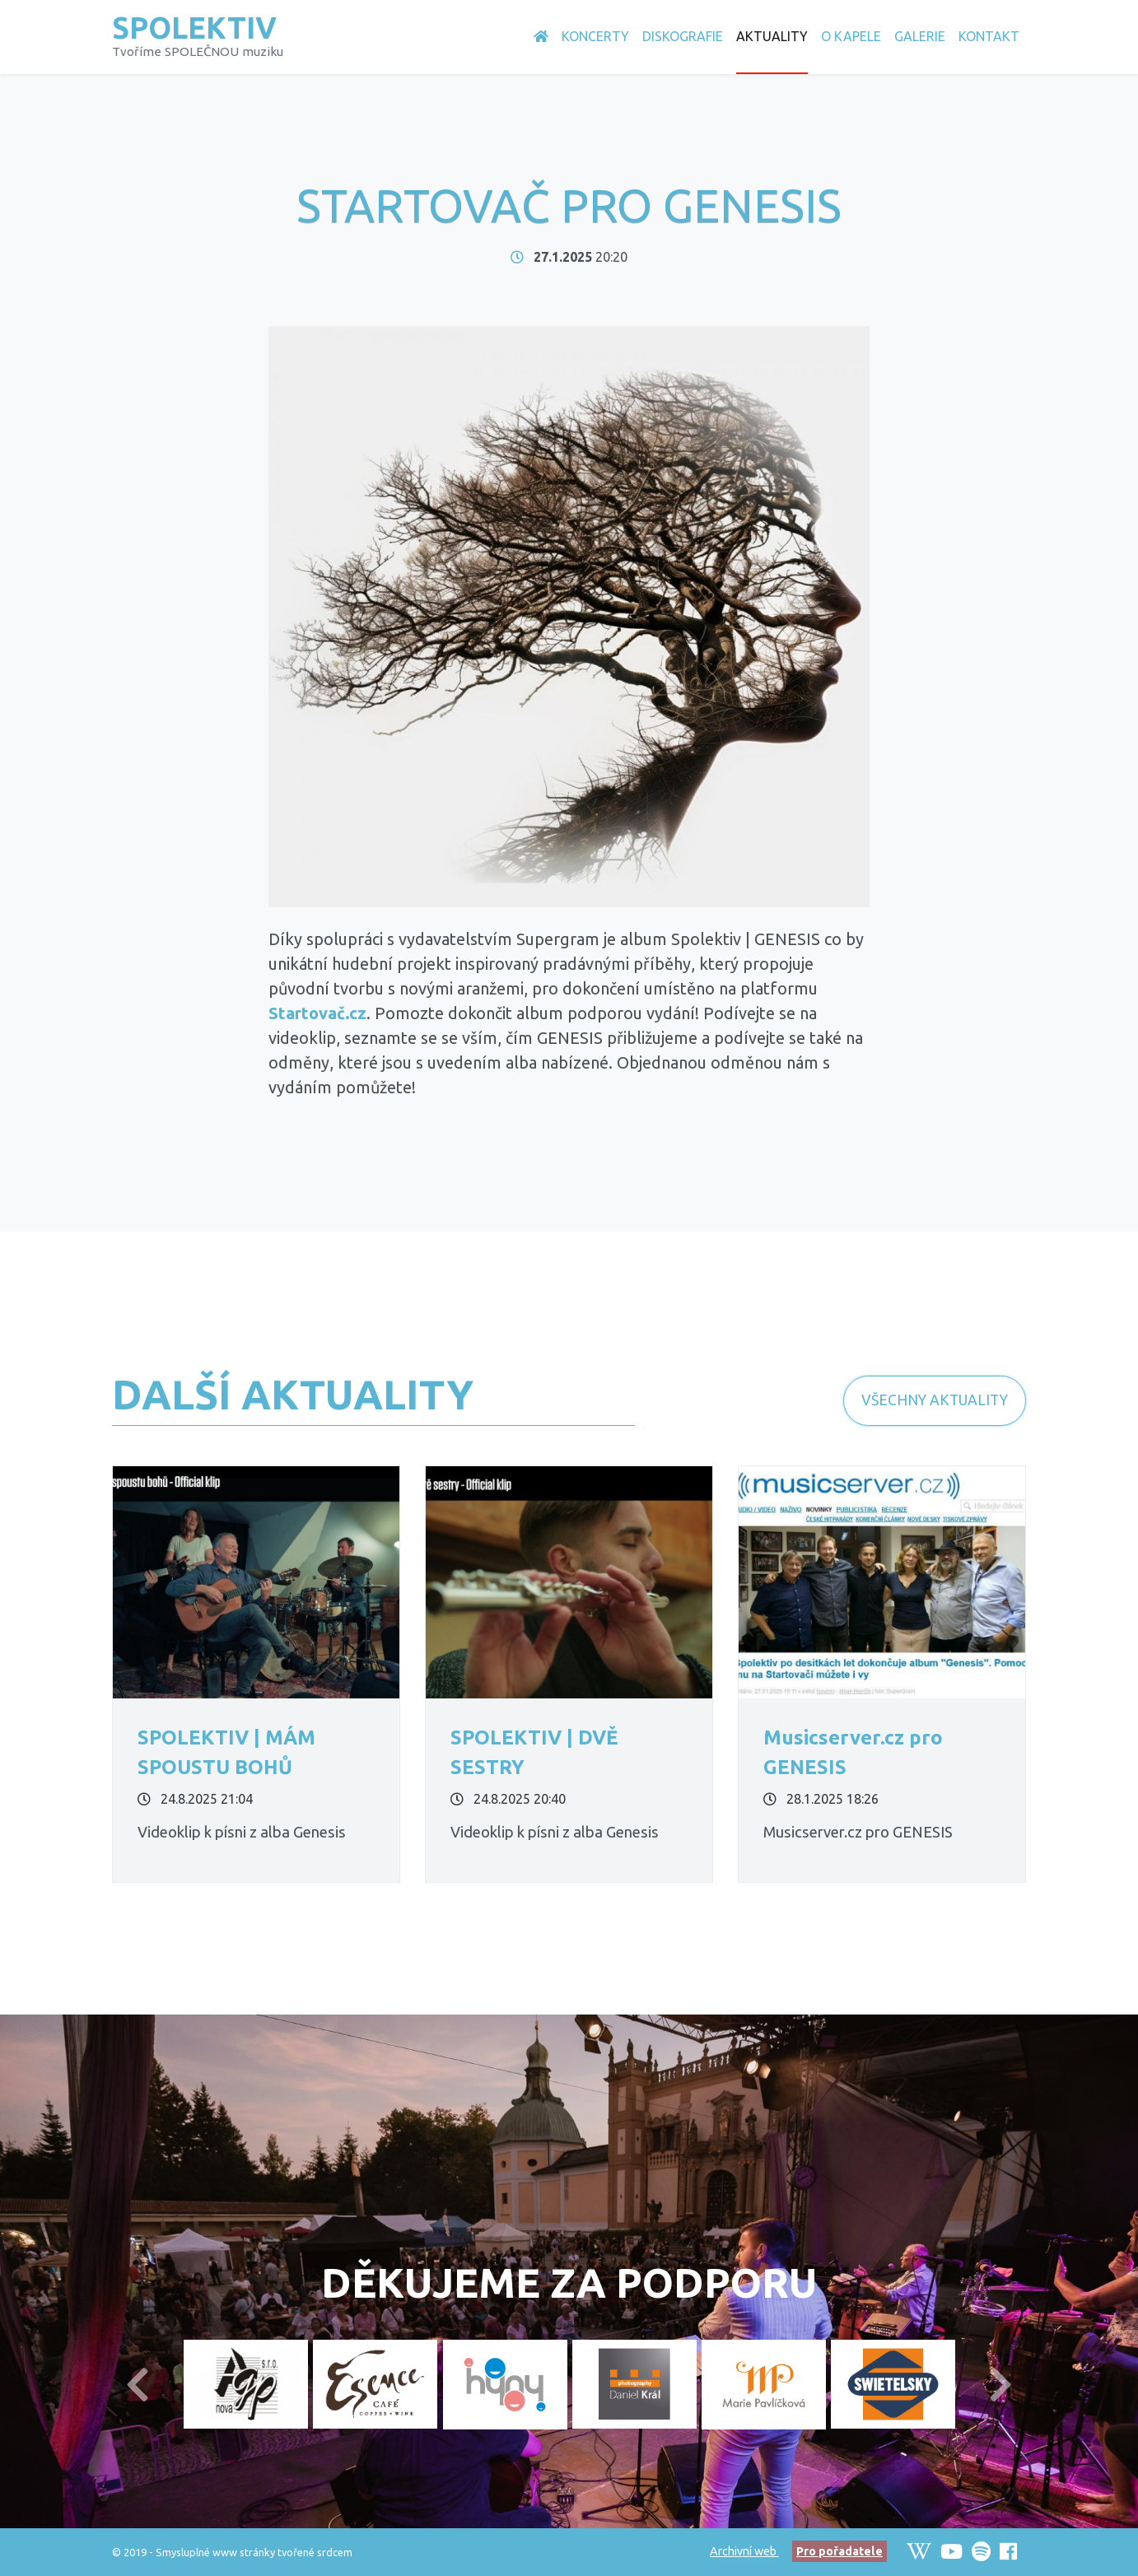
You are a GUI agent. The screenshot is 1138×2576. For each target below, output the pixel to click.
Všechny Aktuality (934, 1400)
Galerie (919, 36)
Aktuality (772, 36)
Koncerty (595, 36)
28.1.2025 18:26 (821, 1798)
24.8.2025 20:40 (508, 1798)
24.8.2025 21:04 (195, 1798)
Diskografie (682, 36)
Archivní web (744, 2551)
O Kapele (851, 36)
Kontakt (988, 36)
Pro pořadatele (839, 2551)
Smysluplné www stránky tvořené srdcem (254, 2552)
